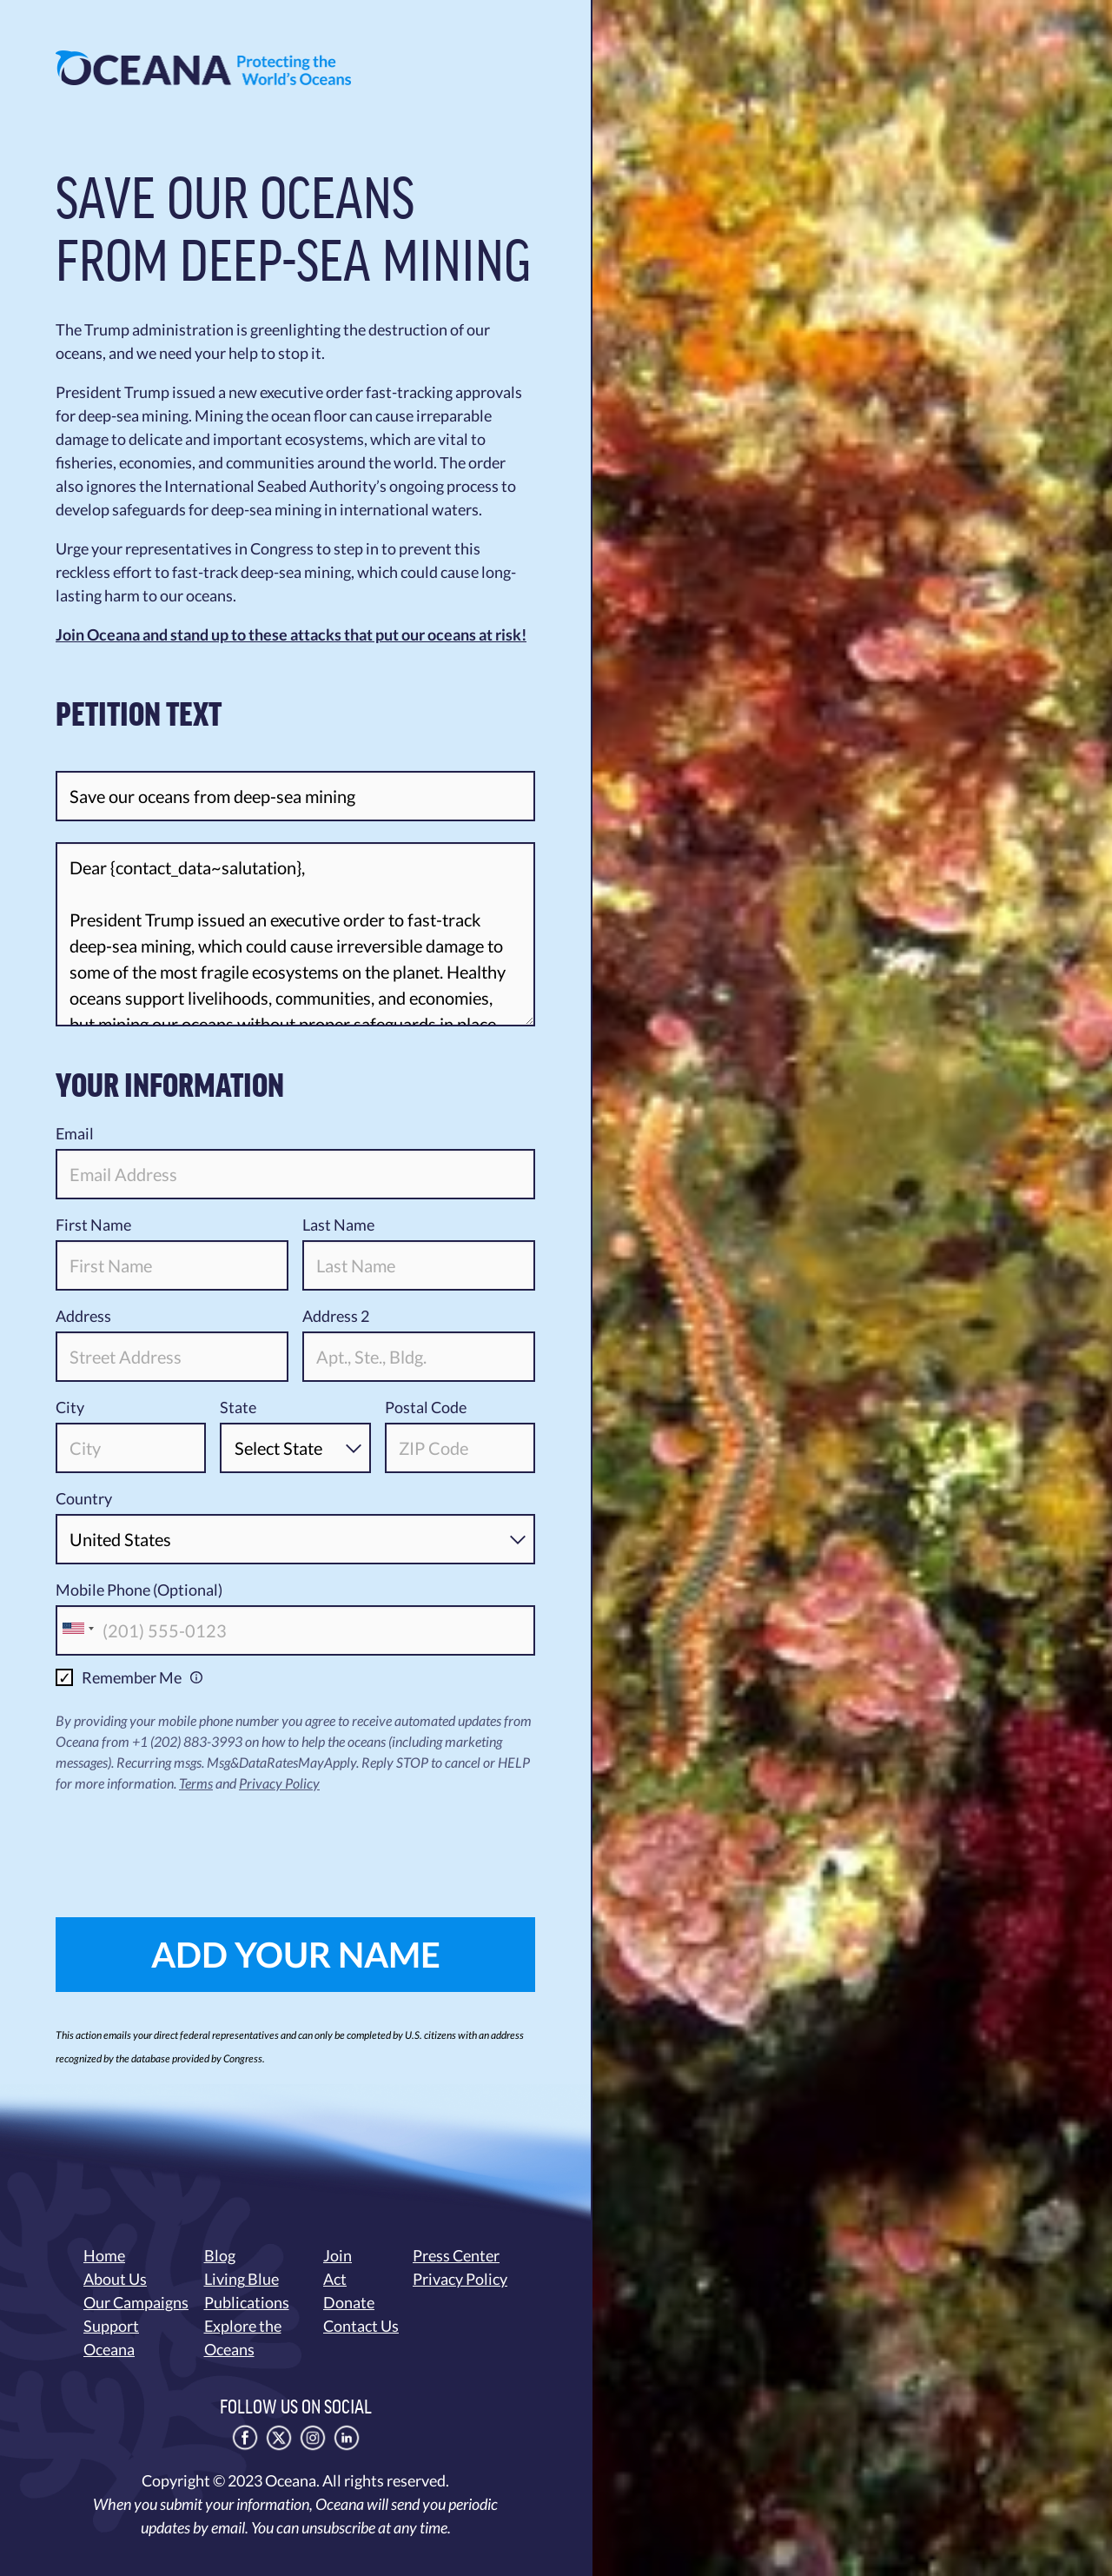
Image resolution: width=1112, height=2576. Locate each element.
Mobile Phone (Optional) (139, 1589)
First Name (93, 1224)
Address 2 (335, 1315)
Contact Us (361, 2325)
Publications (246, 2302)
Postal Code (426, 1407)
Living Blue (241, 2278)
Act (335, 2278)
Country (84, 1498)
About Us (115, 2278)
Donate (348, 2302)
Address (83, 1315)
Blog (219, 2255)
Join (337, 2255)
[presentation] (188, 1842)
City (70, 1407)
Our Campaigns (136, 2302)
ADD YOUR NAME (295, 1954)
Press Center (456, 2255)
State (238, 1407)
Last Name (338, 1224)
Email (75, 1133)
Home (104, 2255)
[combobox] (77, 1629)
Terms (196, 1783)
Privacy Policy (279, 1783)
